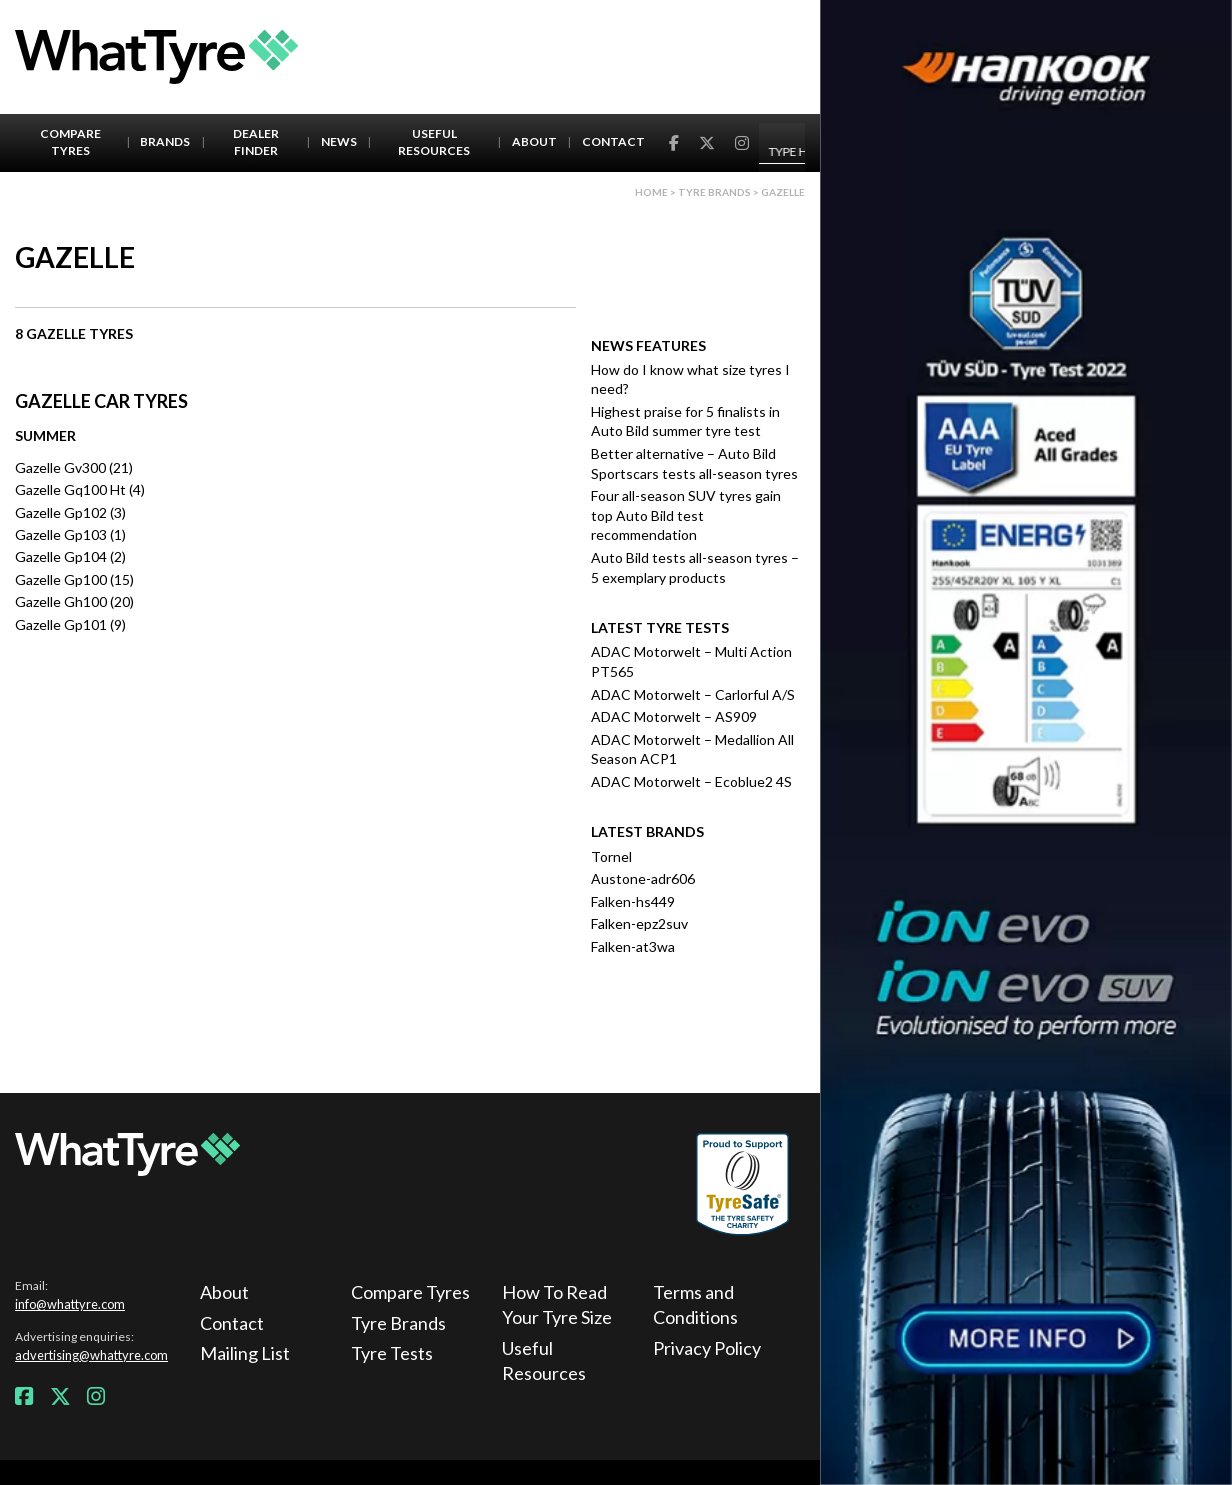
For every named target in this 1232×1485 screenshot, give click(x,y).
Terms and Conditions (695, 1304)
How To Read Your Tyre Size (557, 1304)
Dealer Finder (256, 142)
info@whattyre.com (70, 1304)
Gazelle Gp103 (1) (70, 534)
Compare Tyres (70, 142)
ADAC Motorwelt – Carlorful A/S (693, 694)
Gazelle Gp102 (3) (70, 512)
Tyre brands (714, 192)
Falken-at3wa (633, 946)
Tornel (611, 856)
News (339, 141)
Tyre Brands (398, 1323)
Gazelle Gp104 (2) (70, 556)
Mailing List (245, 1353)
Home (651, 192)
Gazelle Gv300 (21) (74, 467)
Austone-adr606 (643, 878)
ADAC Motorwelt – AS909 (674, 716)
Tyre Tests (392, 1353)
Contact (613, 141)
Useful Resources (434, 142)
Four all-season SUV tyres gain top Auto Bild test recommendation (686, 515)
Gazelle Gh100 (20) (74, 601)
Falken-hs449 (633, 901)
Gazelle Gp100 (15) (74, 579)
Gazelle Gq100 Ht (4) (80, 489)
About (534, 141)
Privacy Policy (707, 1348)
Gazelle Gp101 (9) (70, 624)
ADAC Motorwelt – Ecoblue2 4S (691, 781)
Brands (165, 141)
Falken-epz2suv (639, 923)
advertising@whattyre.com (91, 1355)
